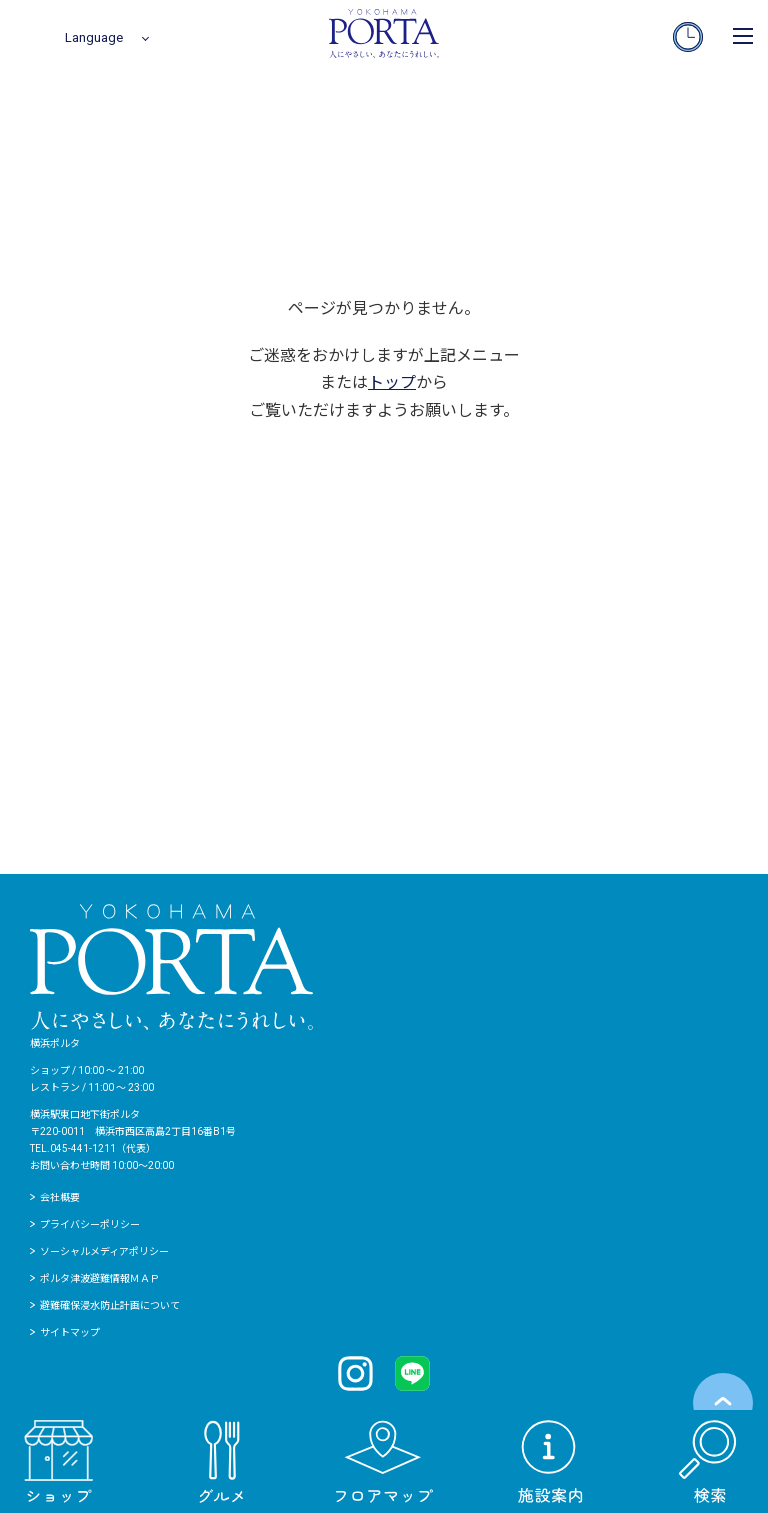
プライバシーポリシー (90, 1224)
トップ (392, 382)
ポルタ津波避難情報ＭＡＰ (100, 1278)
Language (94, 37)
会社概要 (60, 1197)
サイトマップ (70, 1332)
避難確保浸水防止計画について (110, 1305)
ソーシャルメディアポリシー (104, 1251)
